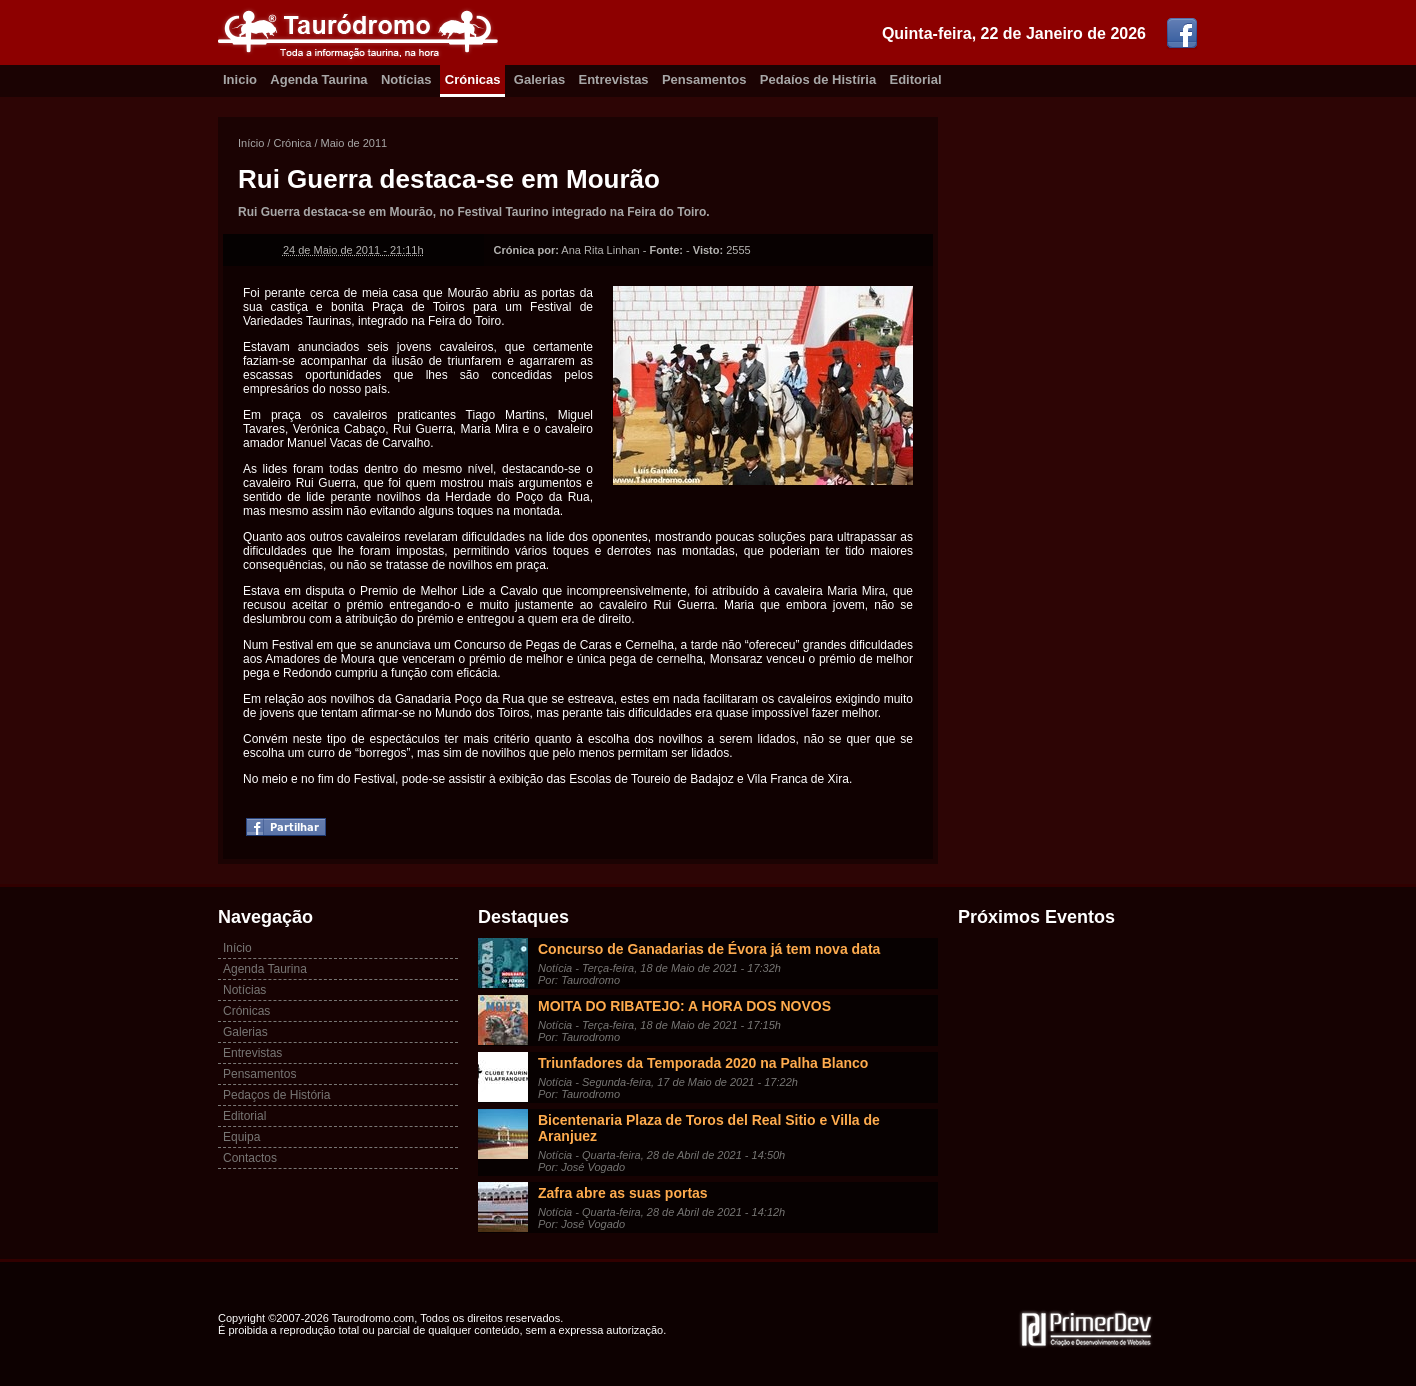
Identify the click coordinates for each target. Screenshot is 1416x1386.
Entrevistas (614, 79)
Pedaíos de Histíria (818, 79)
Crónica (292, 143)
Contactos (250, 1158)
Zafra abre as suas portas (623, 1193)
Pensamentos (704, 79)
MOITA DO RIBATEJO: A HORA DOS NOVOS (684, 1006)
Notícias (406, 79)
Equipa (241, 1137)
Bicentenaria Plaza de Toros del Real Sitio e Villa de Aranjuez (709, 1128)
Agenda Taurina (318, 79)
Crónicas (473, 79)
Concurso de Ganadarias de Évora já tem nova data (709, 949)
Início (251, 143)
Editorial (916, 79)
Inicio (240, 79)
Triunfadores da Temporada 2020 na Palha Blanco (703, 1063)
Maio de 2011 (354, 143)
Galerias (539, 79)
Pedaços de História (276, 1095)
